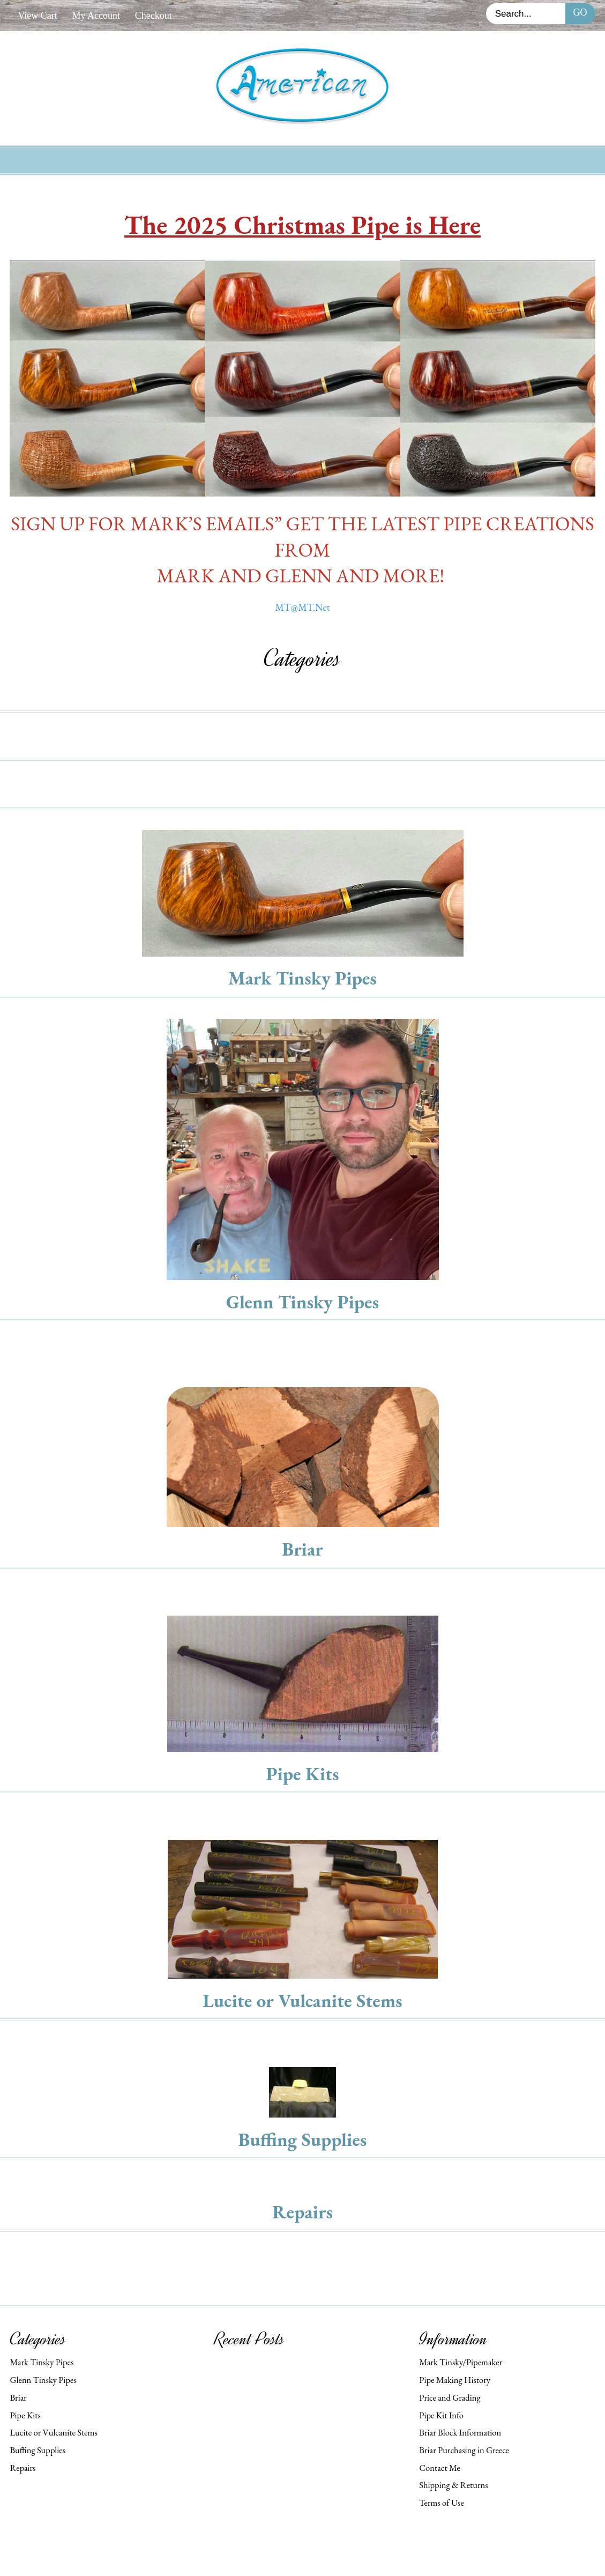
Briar (302, 1549)
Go (580, 12)
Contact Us (351, 159)
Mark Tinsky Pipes (302, 978)
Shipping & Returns (453, 2485)
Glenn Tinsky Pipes (302, 1302)
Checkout (153, 15)
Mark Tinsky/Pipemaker (460, 2362)
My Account (96, 15)
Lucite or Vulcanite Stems (302, 2000)
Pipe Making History (454, 2380)
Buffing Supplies (302, 2139)
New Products (198, 159)
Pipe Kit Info (441, 2415)
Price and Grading (449, 2397)
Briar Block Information (460, 2432)
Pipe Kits (302, 1773)
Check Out (462, 159)
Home (132, 159)
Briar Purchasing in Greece (464, 2450)
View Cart (37, 15)
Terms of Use (441, 2502)
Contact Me (439, 2468)
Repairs (302, 2212)
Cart (408, 159)
